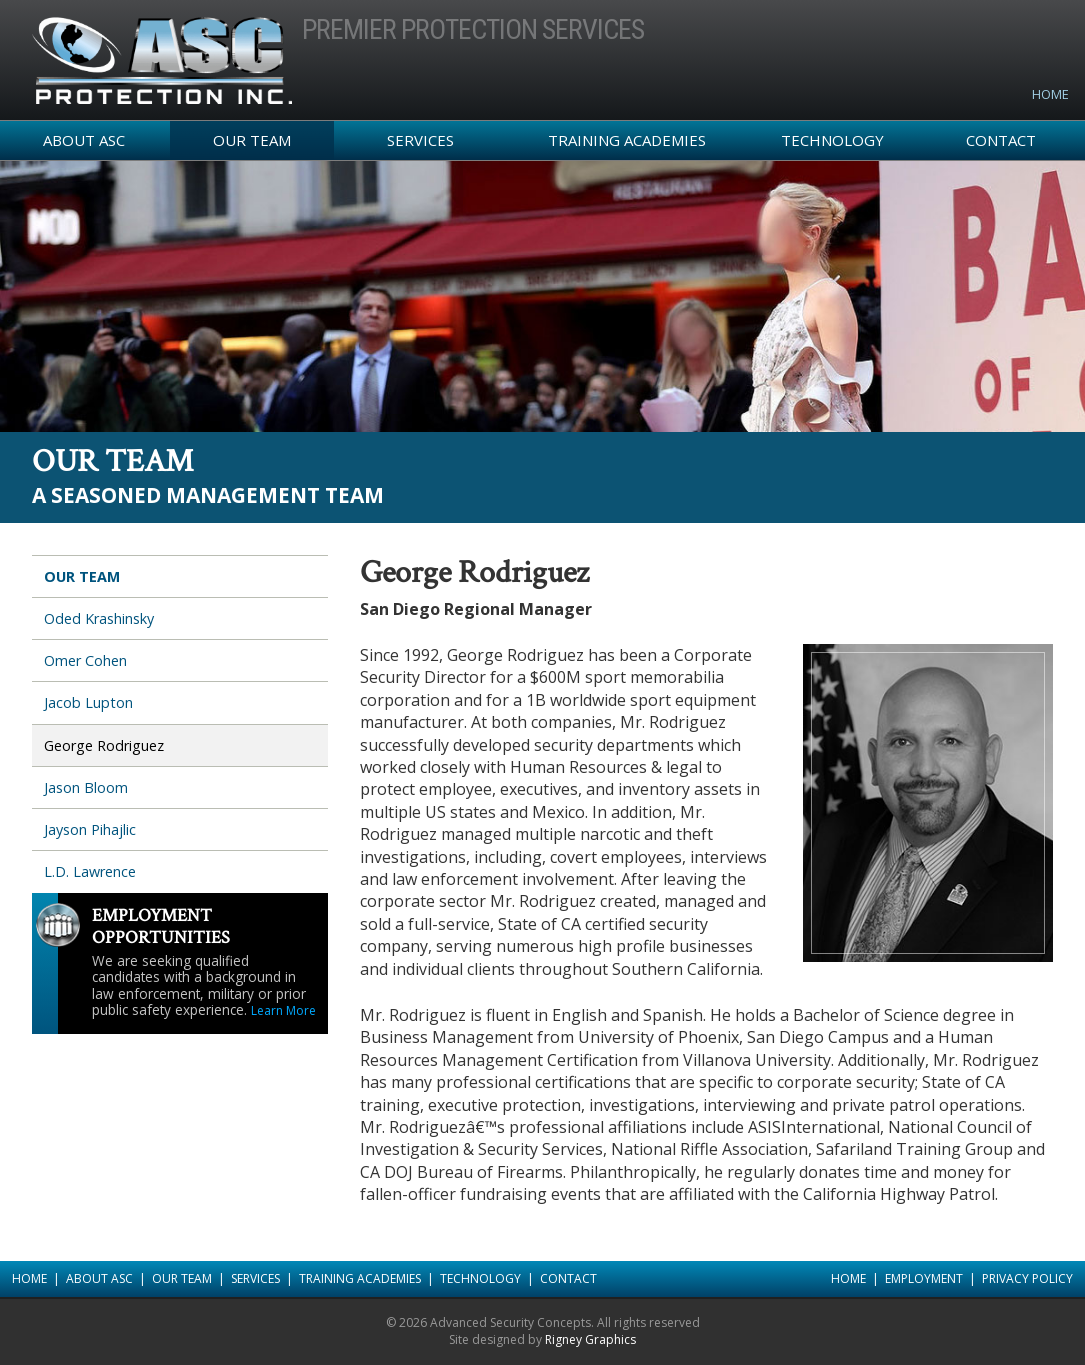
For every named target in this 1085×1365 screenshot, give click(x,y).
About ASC (84, 140)
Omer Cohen (85, 660)
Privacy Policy (1027, 1278)
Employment (924, 1278)
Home (1050, 94)
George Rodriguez (104, 745)
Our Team (252, 140)
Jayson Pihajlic (90, 829)
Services (420, 140)
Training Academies (627, 140)
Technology (832, 140)
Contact (1001, 140)
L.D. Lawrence (90, 871)
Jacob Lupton (88, 702)
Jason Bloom (86, 787)
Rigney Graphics (590, 1339)
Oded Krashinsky (99, 618)
